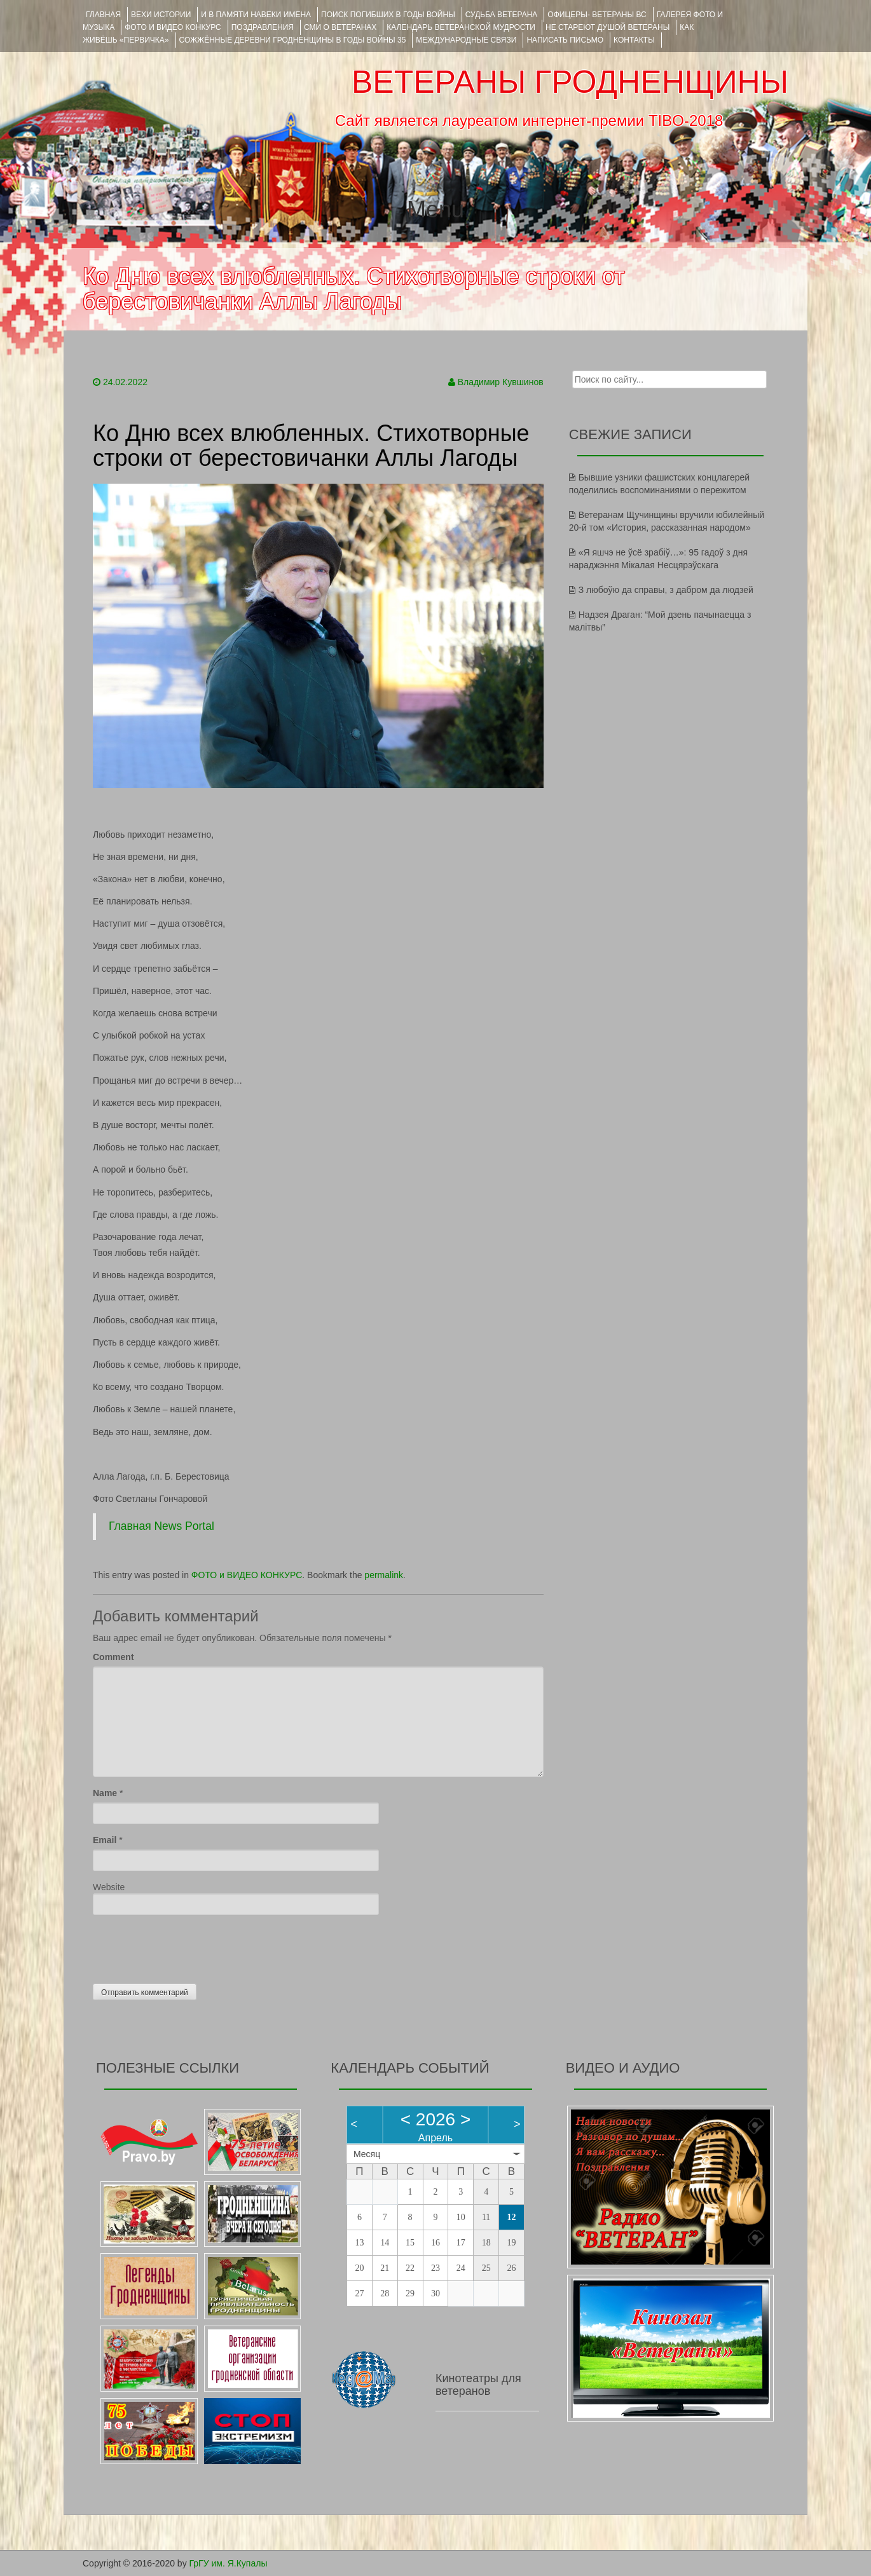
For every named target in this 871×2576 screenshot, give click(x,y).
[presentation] (189, 1946)
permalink (383, 1575)
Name (105, 1793)
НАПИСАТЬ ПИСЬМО (564, 40)
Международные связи (466, 40)
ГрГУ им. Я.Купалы (228, 2563)
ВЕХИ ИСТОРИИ (161, 14)
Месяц (366, 2154)
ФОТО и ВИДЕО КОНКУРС (173, 27)
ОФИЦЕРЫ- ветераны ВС (596, 14)
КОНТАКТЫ (634, 40)
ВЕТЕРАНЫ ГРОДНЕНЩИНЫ (570, 82)
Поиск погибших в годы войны (388, 14)
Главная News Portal (161, 1526)
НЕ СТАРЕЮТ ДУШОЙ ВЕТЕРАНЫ (607, 27)
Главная (103, 14)
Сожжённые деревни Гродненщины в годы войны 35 (292, 40)
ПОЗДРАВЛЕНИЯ (262, 27)
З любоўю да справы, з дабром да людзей (666, 590)
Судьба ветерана (501, 14)
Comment (113, 1657)
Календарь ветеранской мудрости (461, 27)
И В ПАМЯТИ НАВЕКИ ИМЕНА (256, 14)
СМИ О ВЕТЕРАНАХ (340, 27)
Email (104, 1840)
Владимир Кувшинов (501, 382)
